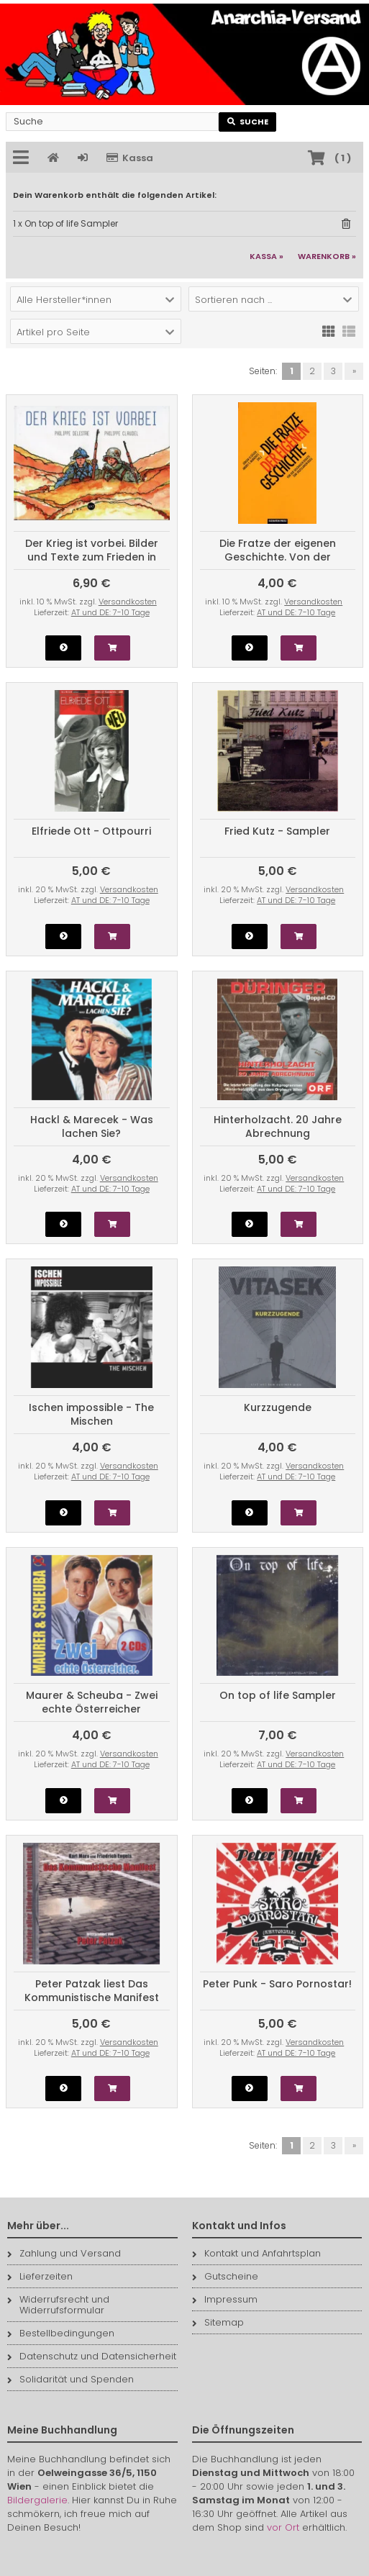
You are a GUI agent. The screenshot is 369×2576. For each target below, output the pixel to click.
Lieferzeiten (40, 2276)
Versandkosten (128, 601)
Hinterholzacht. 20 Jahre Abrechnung (278, 1126)
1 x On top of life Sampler (65, 223)
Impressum (225, 2299)
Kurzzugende (277, 1407)
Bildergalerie (37, 2500)
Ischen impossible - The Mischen (91, 1414)
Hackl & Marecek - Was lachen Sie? (91, 1126)
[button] (95, 299)
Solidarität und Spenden (70, 2379)
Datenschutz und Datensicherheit (91, 2356)
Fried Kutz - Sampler (277, 831)
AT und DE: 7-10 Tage (110, 612)
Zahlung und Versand (64, 2253)
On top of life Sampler (277, 1695)
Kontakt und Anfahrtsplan (256, 2253)
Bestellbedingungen (60, 2333)
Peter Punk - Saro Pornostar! (277, 1984)
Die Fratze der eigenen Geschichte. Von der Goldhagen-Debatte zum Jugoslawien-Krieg (277, 563)
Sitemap (218, 2322)
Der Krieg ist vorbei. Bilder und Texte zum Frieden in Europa (91, 557)
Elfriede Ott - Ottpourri (91, 831)
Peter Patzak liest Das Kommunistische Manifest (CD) (91, 1997)
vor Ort (283, 2527)
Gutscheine (225, 2276)
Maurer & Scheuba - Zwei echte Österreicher (92, 1702)
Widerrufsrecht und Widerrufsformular (58, 2304)
